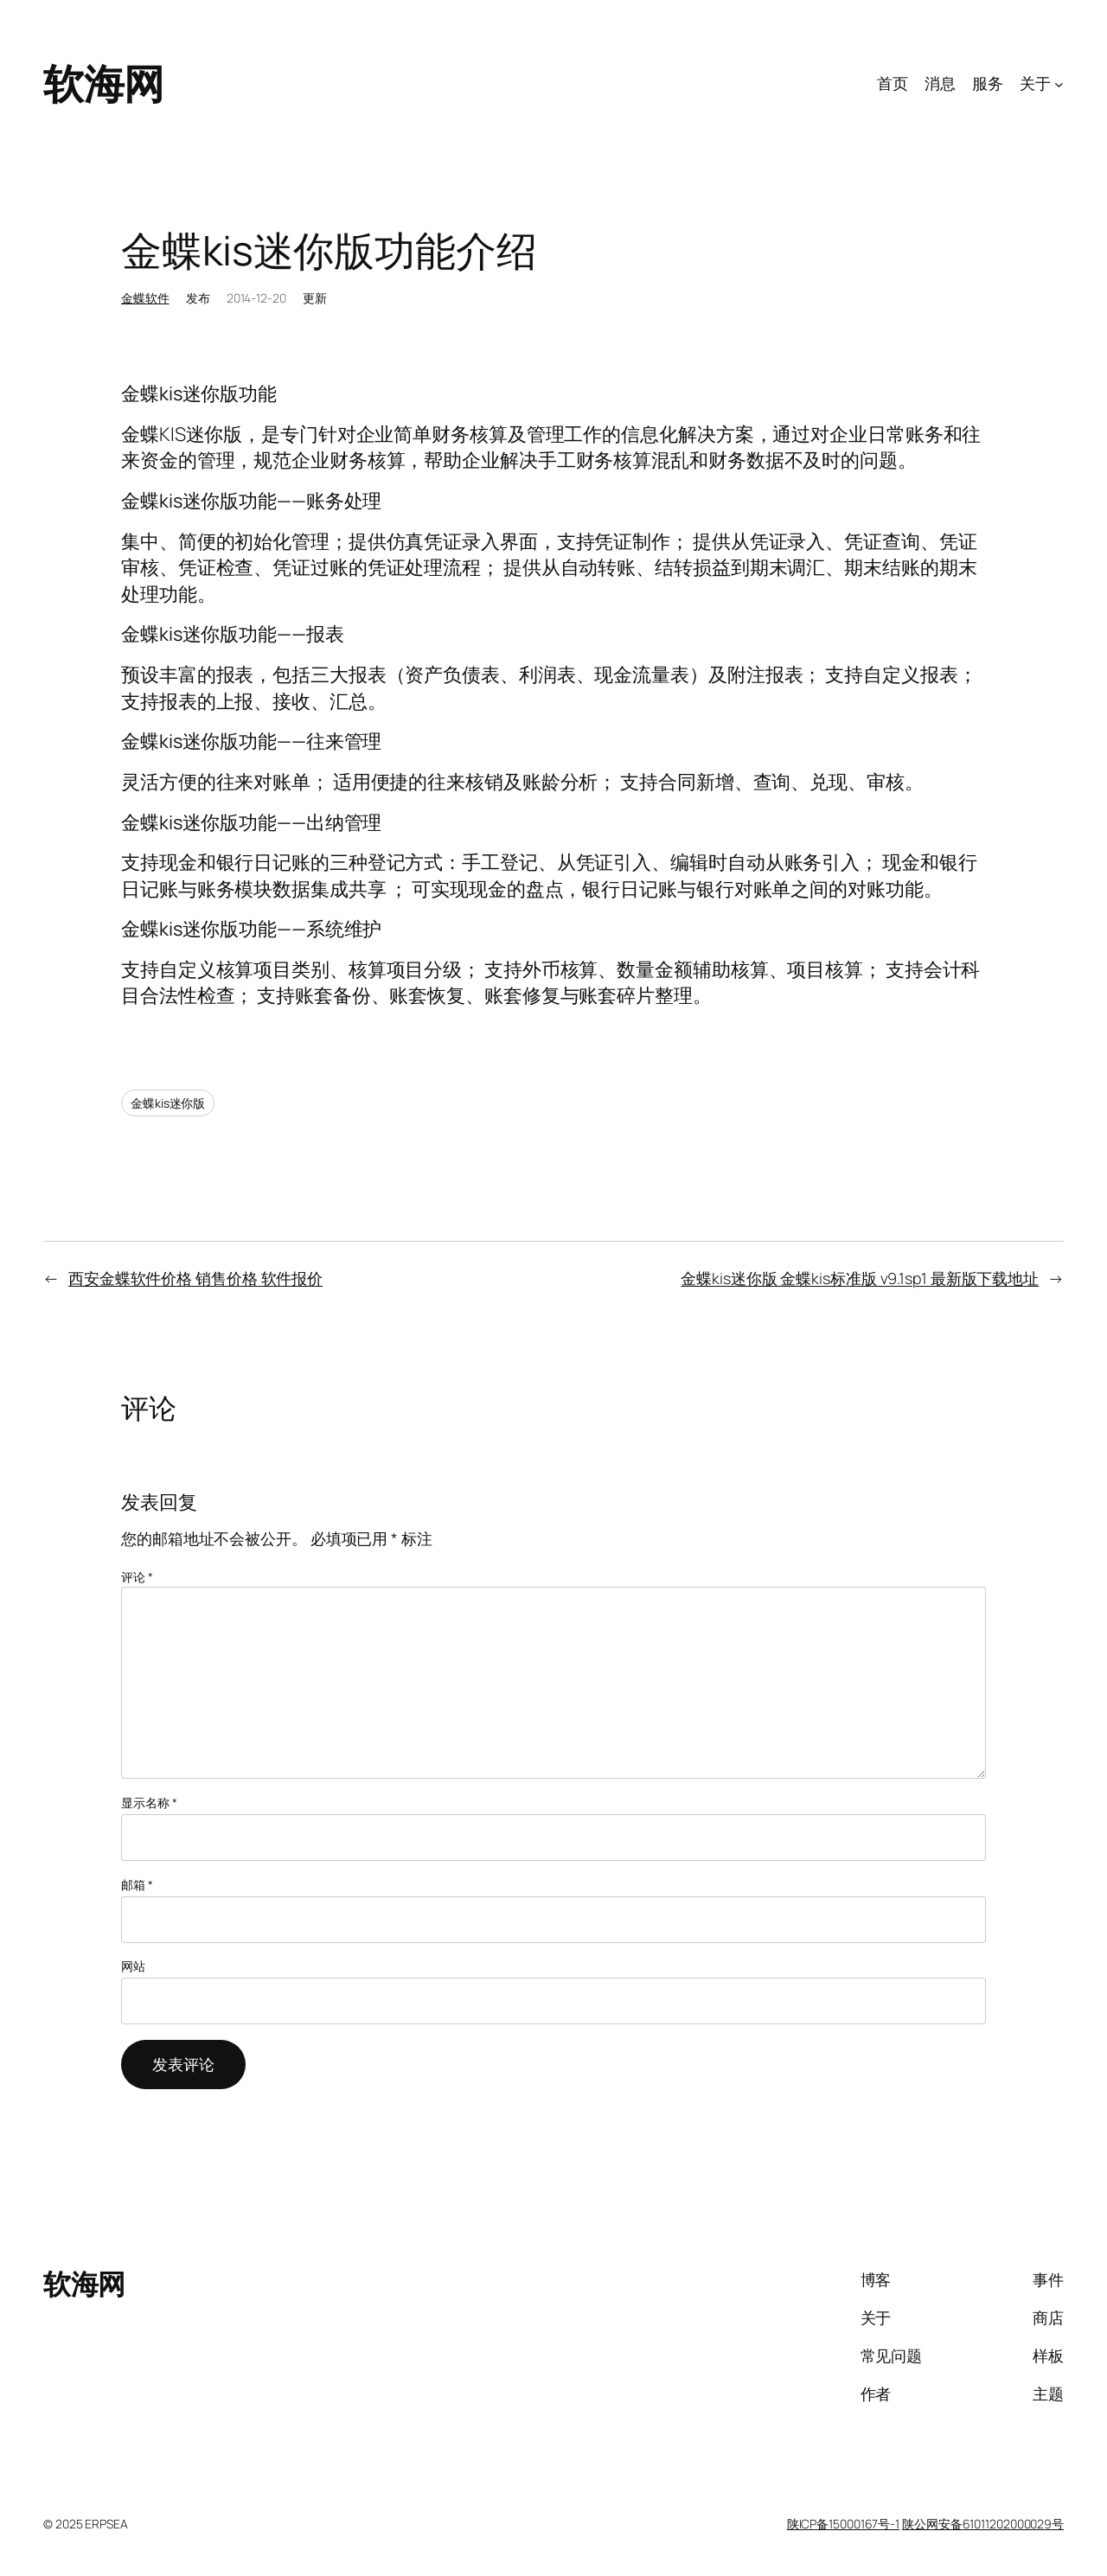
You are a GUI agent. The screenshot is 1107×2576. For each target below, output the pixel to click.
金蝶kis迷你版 (168, 1103)
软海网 (103, 83)
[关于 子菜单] (1059, 83)
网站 (133, 1966)
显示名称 (148, 1802)
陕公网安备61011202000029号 (983, 2523)
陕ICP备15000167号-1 (843, 2523)
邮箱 (137, 1884)
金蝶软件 (145, 298)
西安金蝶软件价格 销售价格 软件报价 (195, 1278)
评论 (137, 1577)
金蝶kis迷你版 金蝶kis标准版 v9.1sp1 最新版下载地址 (860, 1278)
